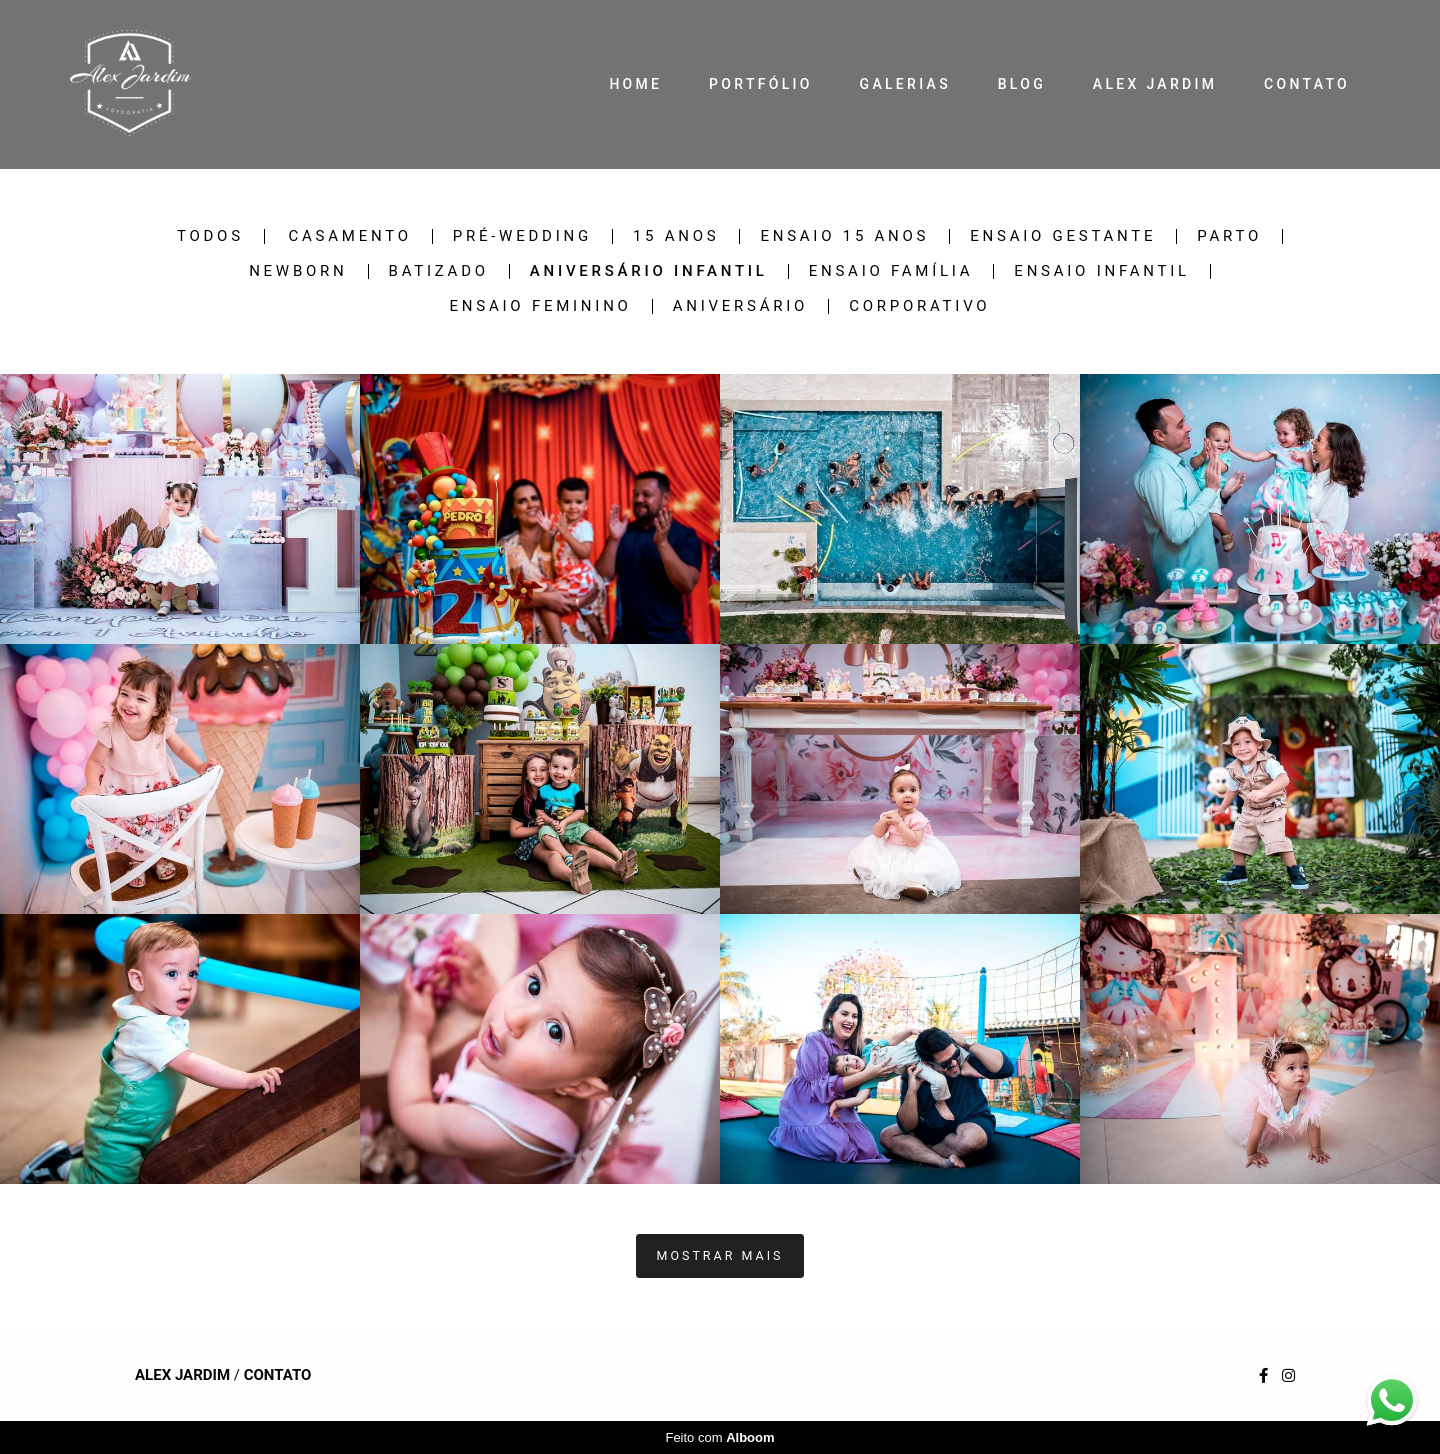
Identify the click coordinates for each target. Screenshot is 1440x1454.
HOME (635, 84)
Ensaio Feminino (541, 306)
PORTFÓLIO (761, 84)
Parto (1229, 236)
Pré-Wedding (522, 236)
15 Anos (676, 236)
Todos (210, 236)
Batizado (439, 271)
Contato (278, 1375)
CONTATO (1307, 84)
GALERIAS (905, 84)
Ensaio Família (891, 271)
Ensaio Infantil (1102, 271)
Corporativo (919, 306)
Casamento (350, 236)
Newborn (298, 271)
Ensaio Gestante (1063, 236)
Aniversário (740, 306)
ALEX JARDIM (1155, 84)
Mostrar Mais (720, 1255)
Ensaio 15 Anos (844, 236)
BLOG (1022, 84)
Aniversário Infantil (649, 271)
